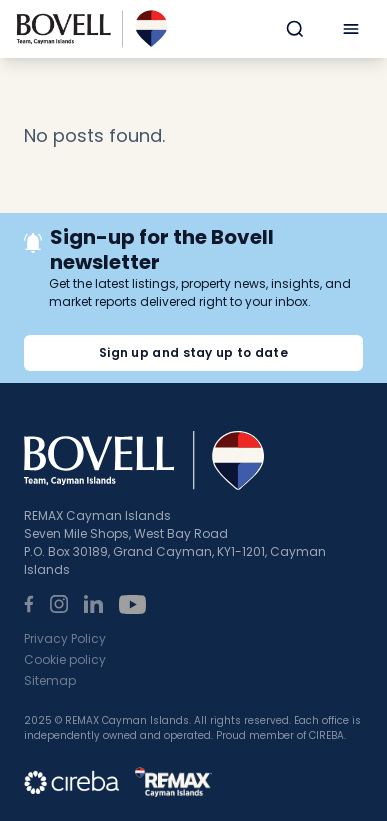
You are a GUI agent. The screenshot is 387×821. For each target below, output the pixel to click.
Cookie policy (65, 659)
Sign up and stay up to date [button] (193, 352)
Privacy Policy (65, 638)
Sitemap (50, 680)
